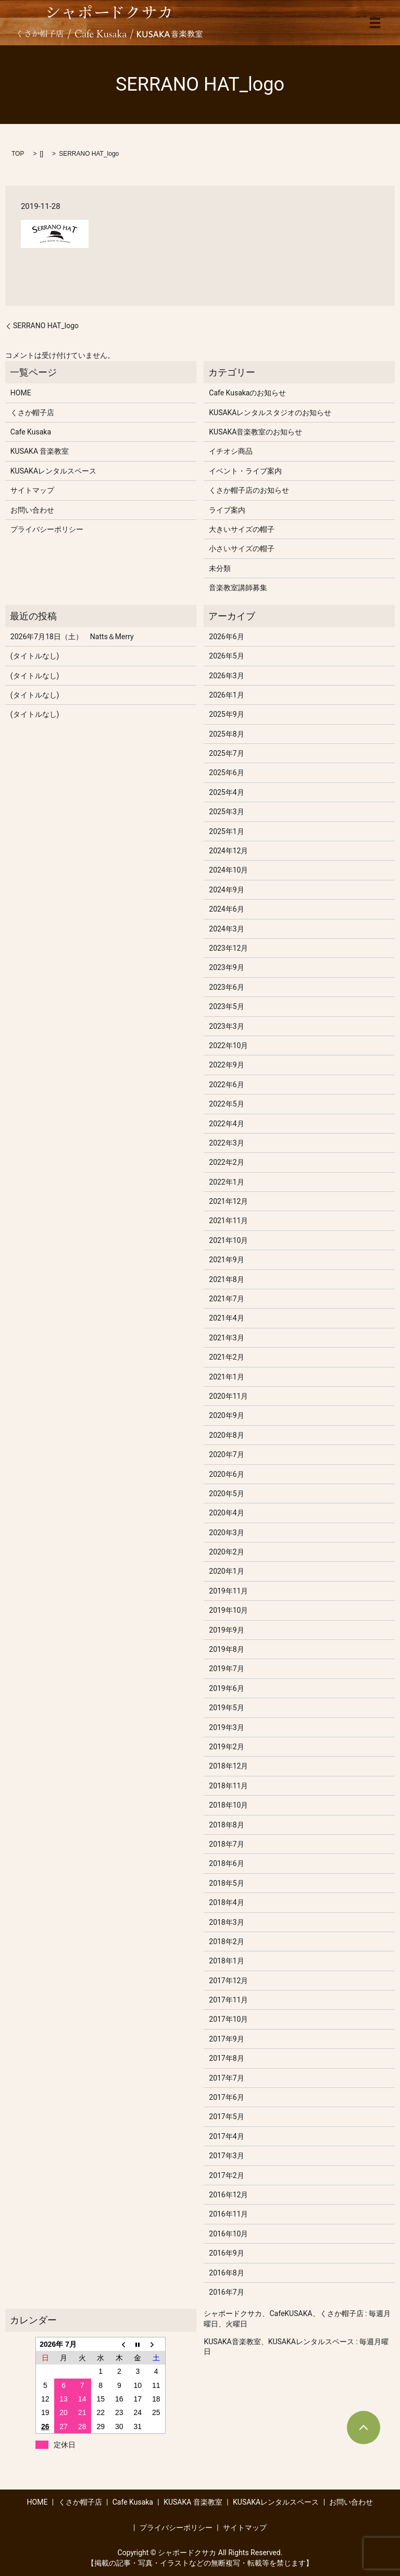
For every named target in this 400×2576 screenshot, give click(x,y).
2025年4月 (226, 792)
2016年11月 (228, 2214)
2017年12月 (228, 1980)
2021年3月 (226, 1338)
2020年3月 (226, 1532)
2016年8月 (226, 2273)
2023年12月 (228, 948)
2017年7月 (226, 2078)
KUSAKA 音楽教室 (39, 451)
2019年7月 (226, 1668)
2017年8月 (226, 2058)
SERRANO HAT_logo (46, 325)
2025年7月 (226, 753)
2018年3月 (226, 1922)
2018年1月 (226, 1961)
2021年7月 (226, 1299)
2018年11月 (228, 1786)
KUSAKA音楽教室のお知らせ (255, 432)
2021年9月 (226, 1259)
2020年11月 (228, 1396)
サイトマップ (32, 490)
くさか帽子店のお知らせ (249, 490)
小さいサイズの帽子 (241, 548)
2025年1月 (226, 831)
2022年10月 (228, 1045)
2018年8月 (226, 1825)
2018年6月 (226, 1863)
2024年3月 (226, 929)
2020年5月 (226, 1493)
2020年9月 (226, 1415)
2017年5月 (226, 2116)
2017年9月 (226, 2039)
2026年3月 (226, 675)
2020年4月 (226, 1513)
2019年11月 (228, 1591)
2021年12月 (228, 1201)
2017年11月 (228, 2000)
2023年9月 (226, 967)
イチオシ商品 (231, 451)
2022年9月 (226, 1065)
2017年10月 (228, 2019)
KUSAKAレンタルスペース (53, 471)
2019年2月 (226, 1747)
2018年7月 (226, 1844)
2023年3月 (226, 1026)
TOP (17, 153)
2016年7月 (226, 2292)
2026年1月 (226, 695)
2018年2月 (226, 1941)
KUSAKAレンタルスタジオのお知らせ (270, 412)
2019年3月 (226, 1727)
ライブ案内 (227, 510)
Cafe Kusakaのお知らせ (247, 393)
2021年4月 (226, 1318)
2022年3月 (226, 1143)
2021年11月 (228, 1220)
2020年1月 (226, 1571)
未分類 (220, 568)
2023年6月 (226, 987)
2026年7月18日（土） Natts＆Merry (72, 636)
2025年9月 (226, 714)
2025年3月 (226, 811)
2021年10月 (228, 1240)
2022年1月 (226, 1182)
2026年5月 (226, 656)
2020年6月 (226, 1474)
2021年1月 (226, 1377)
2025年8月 (226, 734)
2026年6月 (226, 636)
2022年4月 (226, 1123)
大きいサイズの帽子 (241, 529)
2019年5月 (226, 1707)
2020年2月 (226, 1552)
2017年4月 (226, 2136)
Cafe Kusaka (30, 432)
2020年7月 (226, 1454)
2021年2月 (226, 1357)
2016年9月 (226, 2253)
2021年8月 (226, 1279)
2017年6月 (226, 2097)
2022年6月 (226, 1084)
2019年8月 (226, 1649)
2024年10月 (228, 870)
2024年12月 (228, 851)
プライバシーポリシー (46, 529)
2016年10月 (228, 2234)
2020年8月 (226, 1435)
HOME (20, 393)
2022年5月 (226, 1104)
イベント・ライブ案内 (245, 471)
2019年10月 (228, 1610)
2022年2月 (226, 1162)
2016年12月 (228, 2195)
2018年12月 (228, 1766)
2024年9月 (226, 890)
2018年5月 (226, 1883)
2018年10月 (228, 1805)
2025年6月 (226, 772)
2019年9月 (226, 1630)
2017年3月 (226, 2155)
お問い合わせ (32, 510)
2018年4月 (226, 1902)
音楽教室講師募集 (238, 587)
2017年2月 (226, 2175)
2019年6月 (226, 1688)
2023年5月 (226, 1006)
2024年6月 (226, 909)
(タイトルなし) (34, 656)
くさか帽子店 (32, 412)
